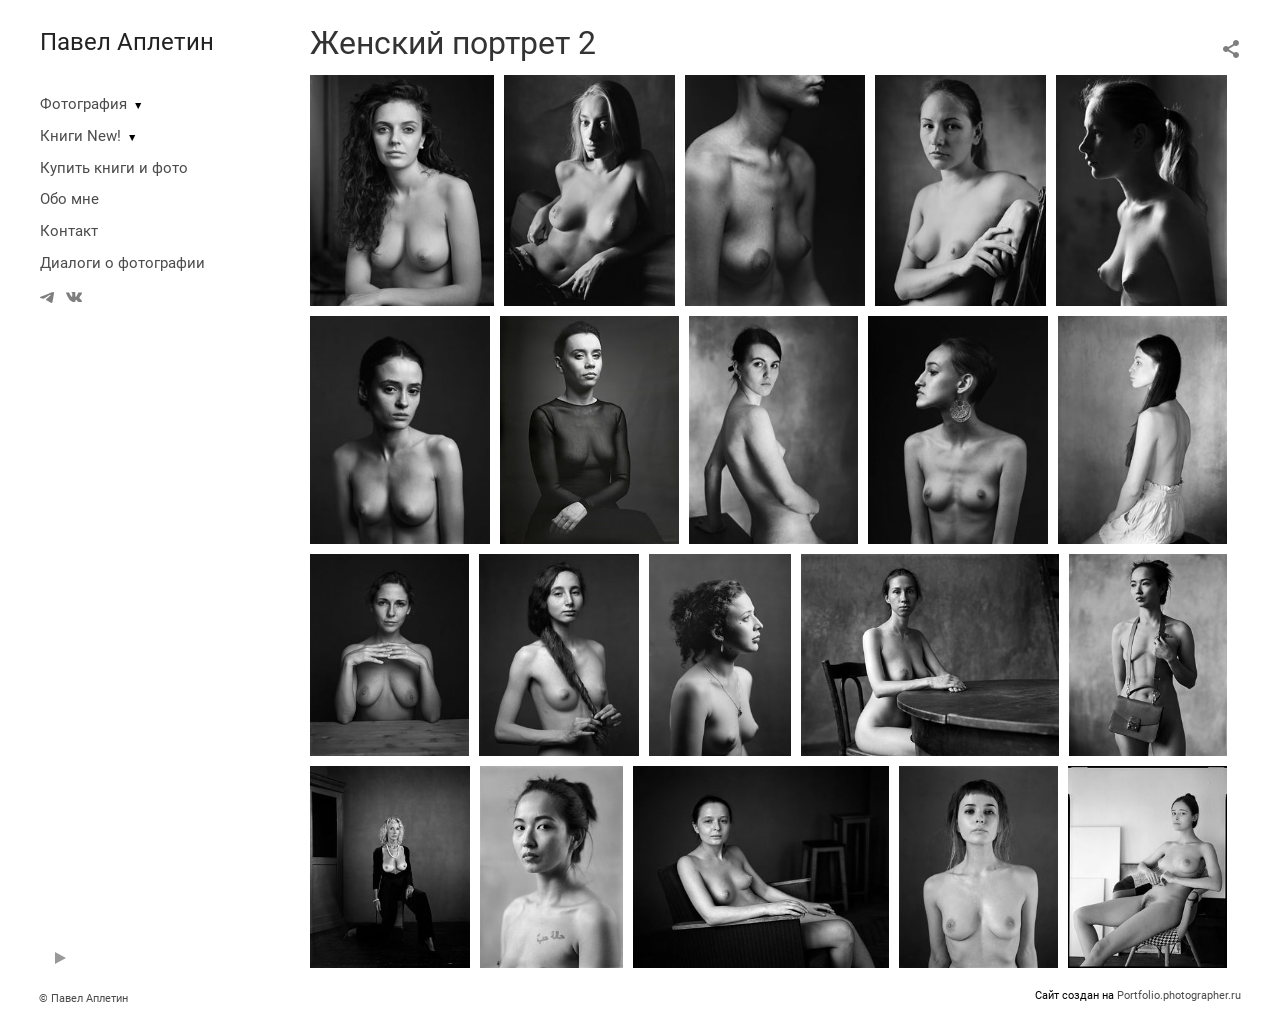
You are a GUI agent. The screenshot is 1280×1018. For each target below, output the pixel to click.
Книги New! (80, 136)
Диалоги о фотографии (122, 263)
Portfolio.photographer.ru (1179, 995)
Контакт (69, 231)
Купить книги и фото (114, 168)
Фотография (83, 104)
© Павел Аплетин (83, 998)
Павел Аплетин (127, 42)
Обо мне (69, 199)
